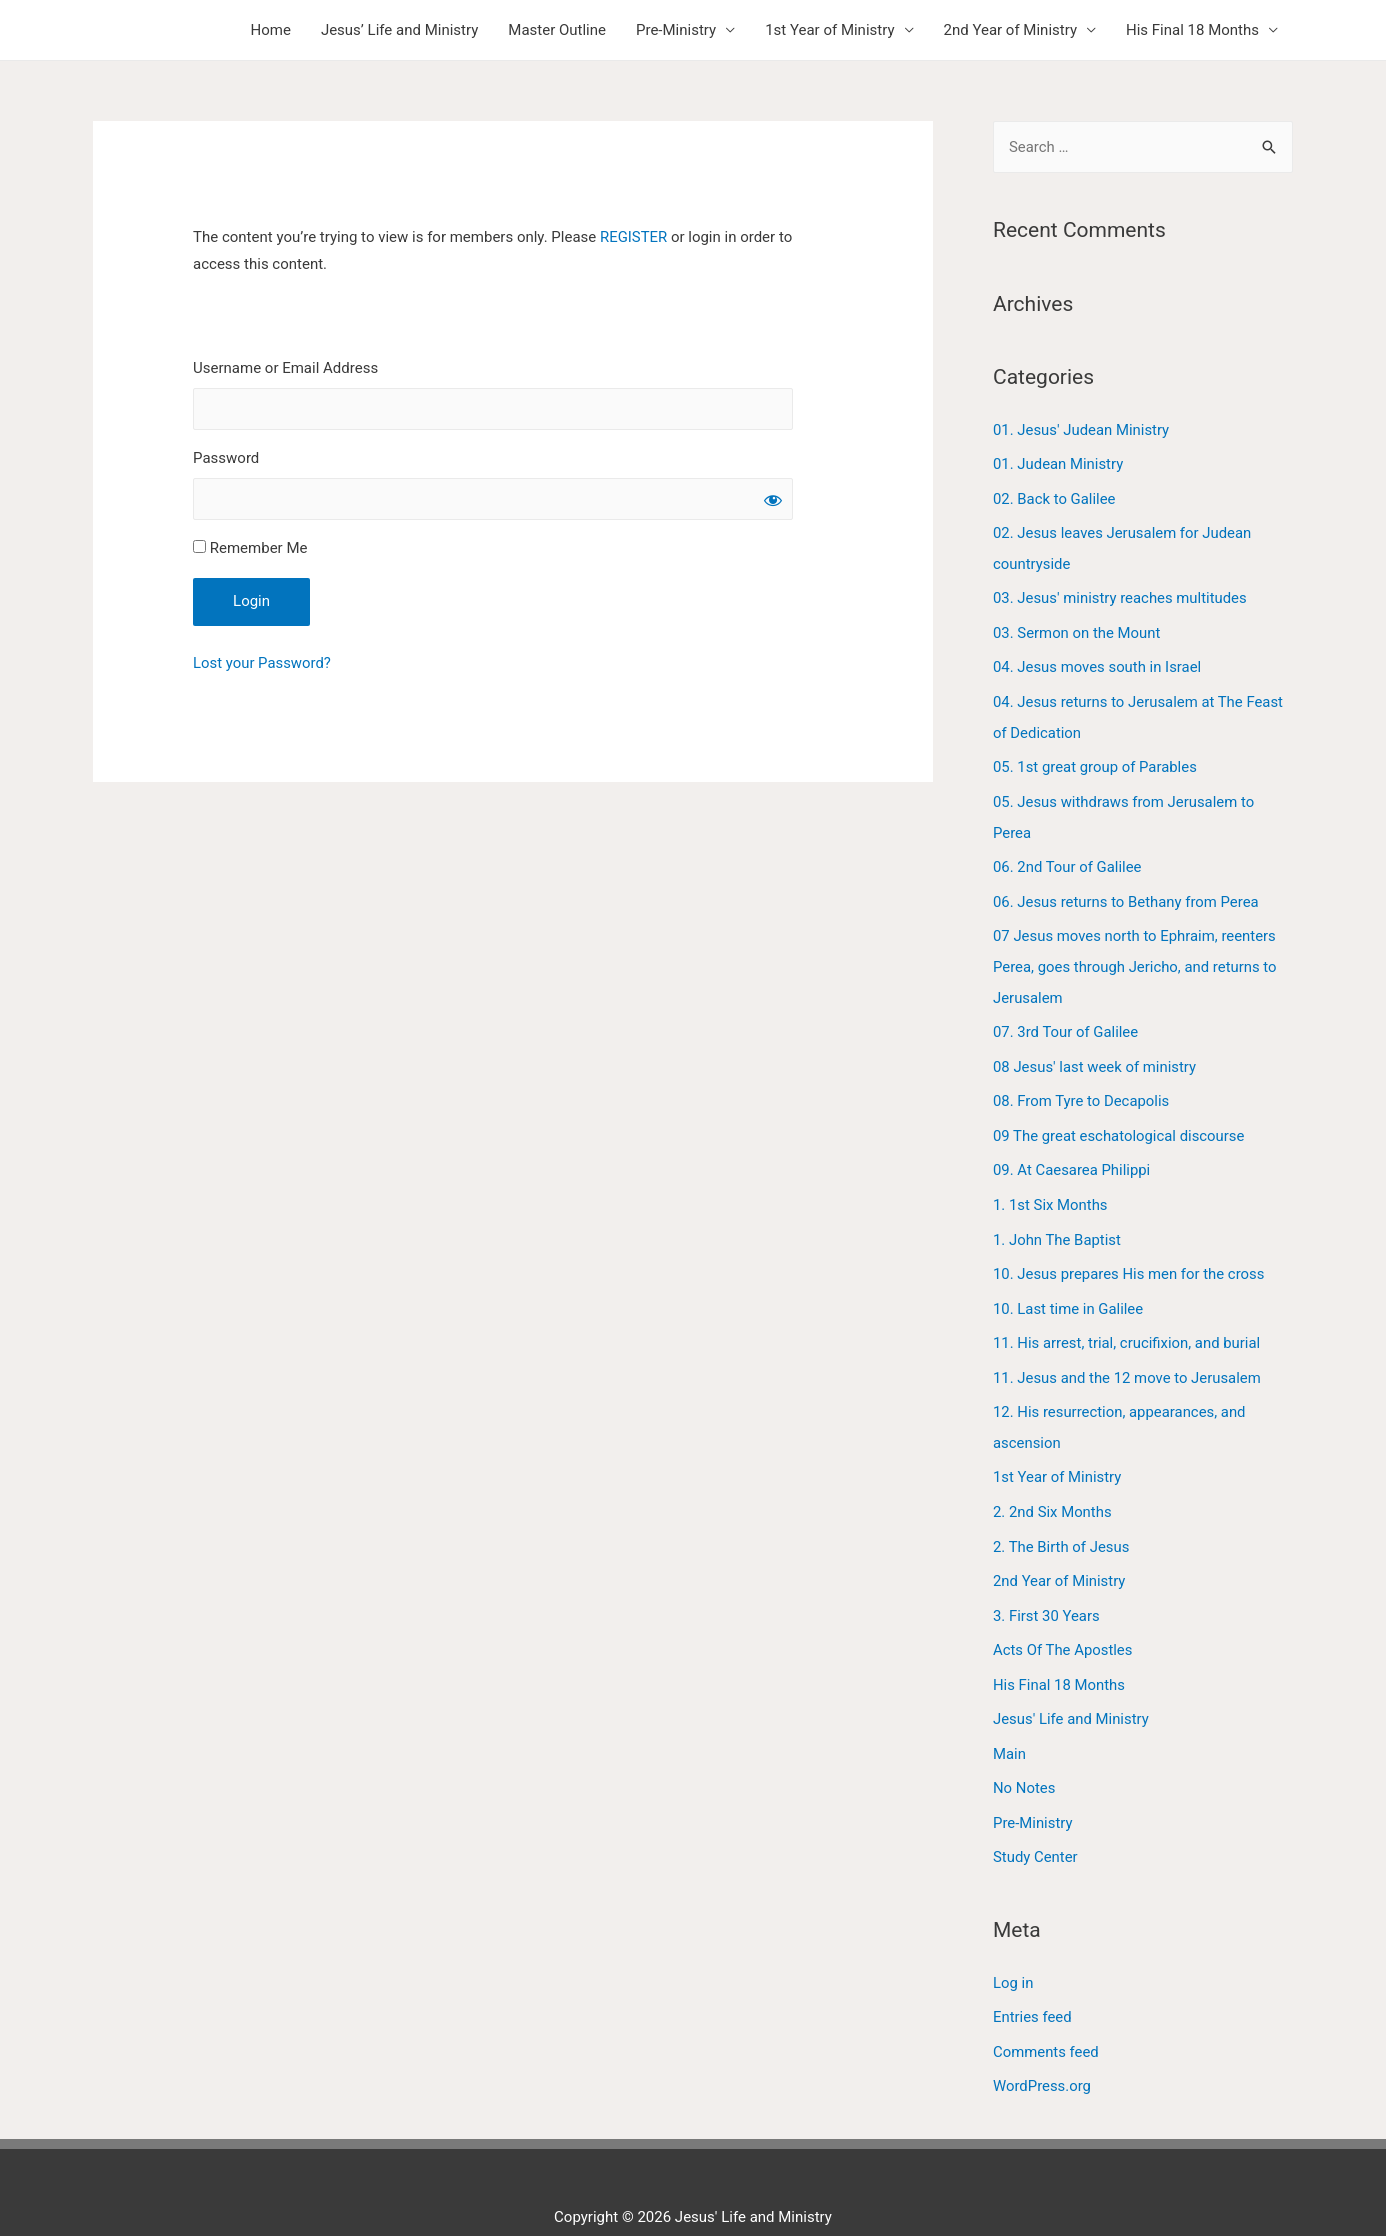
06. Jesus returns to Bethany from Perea (1127, 891)
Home (271, 30)
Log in (1013, 1949)
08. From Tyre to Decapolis (1082, 1086)
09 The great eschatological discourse (1120, 1120)
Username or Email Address (285, 368)
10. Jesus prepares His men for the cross (1130, 1255)
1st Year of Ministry (829, 30)
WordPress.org (1042, 2050)
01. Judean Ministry (1058, 463)
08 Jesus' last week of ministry (1095, 1052)
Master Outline (557, 30)
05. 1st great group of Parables (1096, 760)
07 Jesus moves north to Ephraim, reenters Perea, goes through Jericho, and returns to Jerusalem (1136, 955)
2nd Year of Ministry (1010, 30)
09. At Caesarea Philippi (1072, 1153)
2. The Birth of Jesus (1062, 1521)
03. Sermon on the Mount (1077, 628)
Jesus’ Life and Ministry (399, 30)
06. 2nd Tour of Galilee (1068, 857)
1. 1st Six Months (1050, 1187)
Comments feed (1046, 2017)
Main (1009, 1723)
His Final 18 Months (1192, 30)
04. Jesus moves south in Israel (1098, 662)
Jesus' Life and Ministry (1071, 1690)
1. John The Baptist (1057, 1221)
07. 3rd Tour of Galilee (1066, 1018)
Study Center (1035, 1825)
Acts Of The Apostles (1063, 1622)
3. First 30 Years (1047, 1588)
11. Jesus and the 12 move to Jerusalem (1128, 1356)
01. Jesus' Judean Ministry (1082, 430)
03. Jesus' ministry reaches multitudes (1121, 595)
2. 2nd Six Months (1053, 1487)
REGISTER (634, 237)
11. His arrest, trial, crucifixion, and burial (1127, 1322)
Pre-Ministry (676, 30)
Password (226, 458)
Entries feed (1032, 1983)
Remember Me (250, 549)
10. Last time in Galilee (1068, 1288)
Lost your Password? (262, 664)
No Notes (1024, 1757)
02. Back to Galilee (1054, 497)
